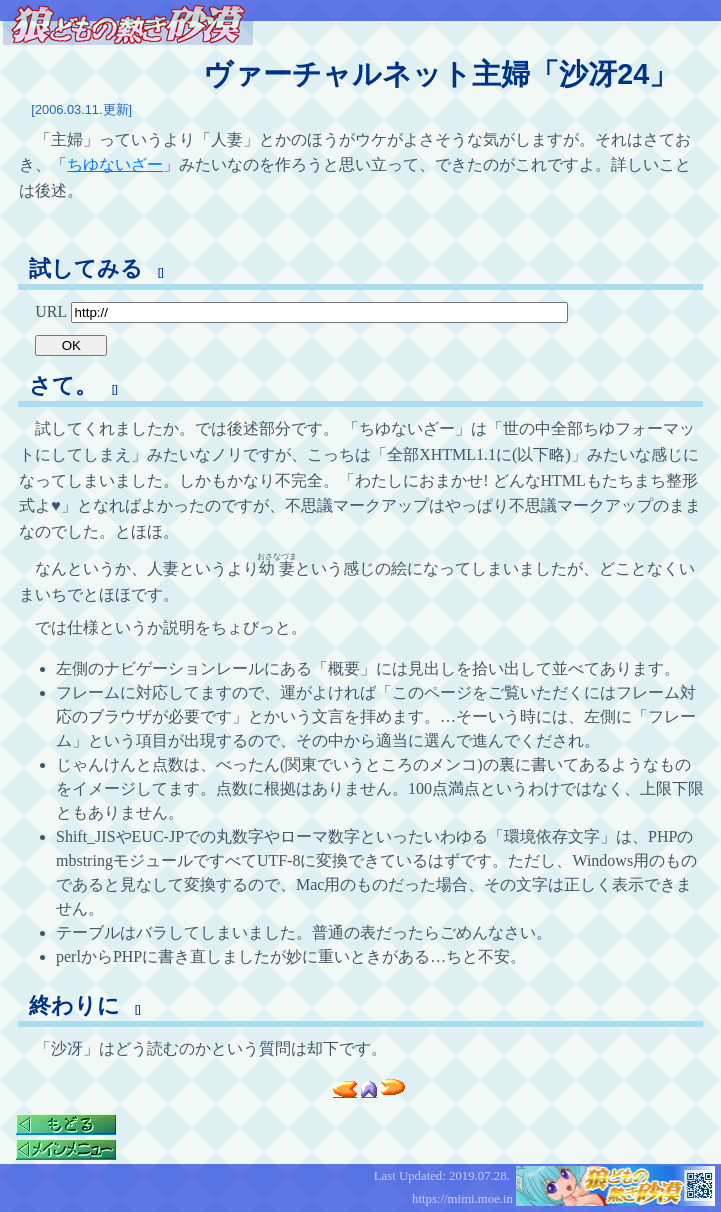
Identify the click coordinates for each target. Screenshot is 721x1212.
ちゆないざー (115, 164)
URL (301, 311)
